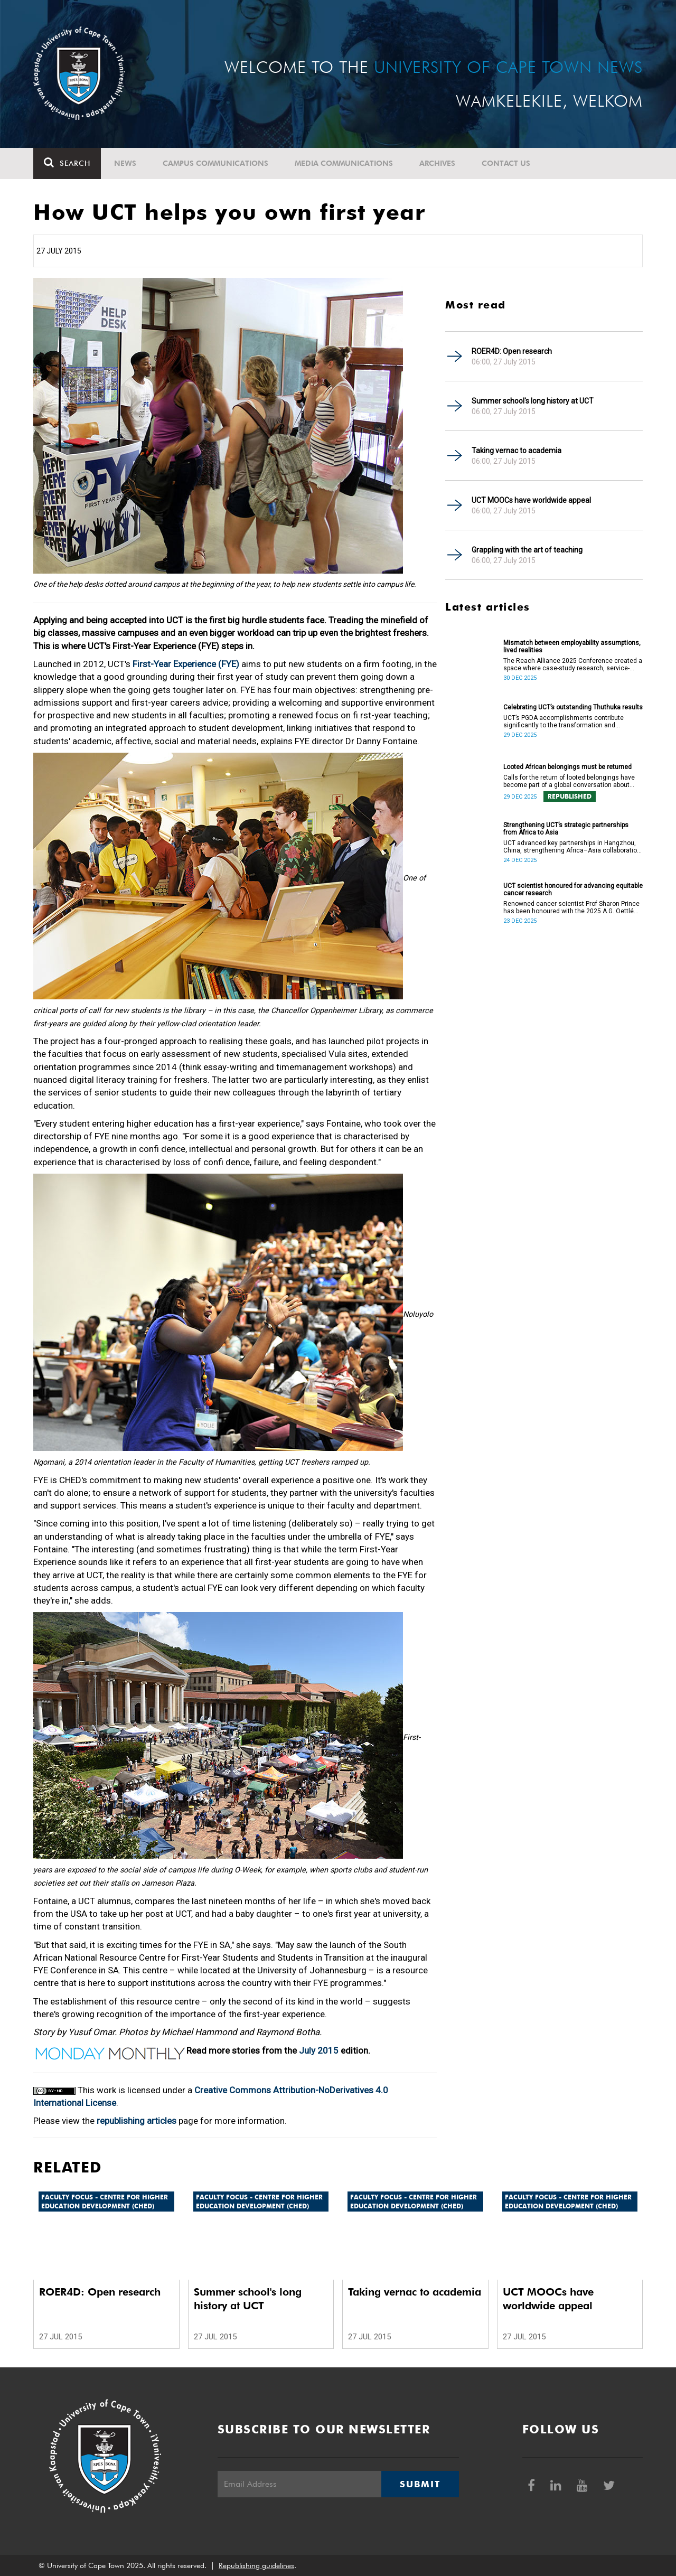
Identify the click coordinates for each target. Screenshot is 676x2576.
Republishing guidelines (256, 2565)
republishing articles (136, 2120)
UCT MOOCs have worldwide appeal (531, 500)
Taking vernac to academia (516, 450)
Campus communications (215, 163)
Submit (420, 2484)
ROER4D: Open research (512, 351)
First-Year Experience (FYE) (186, 664)
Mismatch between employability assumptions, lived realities (572, 646)
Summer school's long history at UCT (533, 401)
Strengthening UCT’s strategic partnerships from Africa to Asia (565, 828)
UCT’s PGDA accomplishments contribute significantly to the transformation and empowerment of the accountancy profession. (571, 721)
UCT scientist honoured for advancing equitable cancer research (573, 889)
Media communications (344, 163)
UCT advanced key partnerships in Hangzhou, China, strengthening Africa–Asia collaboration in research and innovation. (572, 846)
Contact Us (506, 163)
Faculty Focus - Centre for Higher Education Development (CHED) (104, 2201)
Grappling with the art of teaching (527, 550)
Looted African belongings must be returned (567, 767)
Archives (437, 163)
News (125, 163)
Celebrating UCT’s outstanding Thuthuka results (573, 707)
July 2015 (319, 2050)
